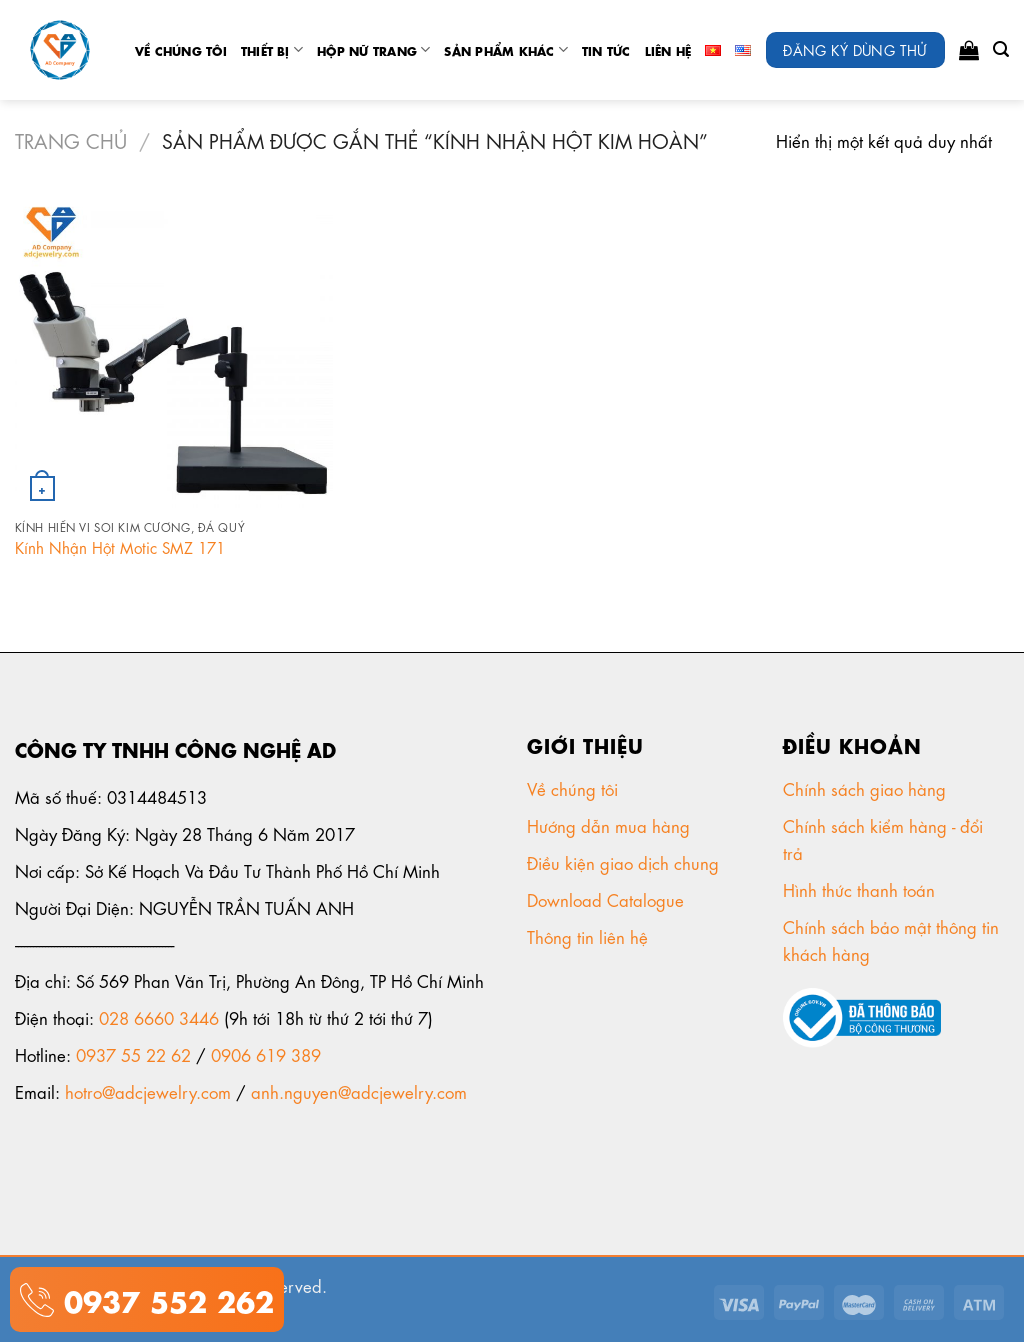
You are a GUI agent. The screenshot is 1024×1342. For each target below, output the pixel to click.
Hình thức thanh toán (861, 889)
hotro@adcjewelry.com (148, 1091)
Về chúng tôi (181, 50)
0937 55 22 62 (133, 1054)
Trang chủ (71, 139)
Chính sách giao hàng (864, 788)
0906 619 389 (266, 1054)
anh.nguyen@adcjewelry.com (359, 1091)
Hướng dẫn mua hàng (608, 825)
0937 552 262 (164, 1298)
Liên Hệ (668, 50)
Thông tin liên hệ (590, 936)
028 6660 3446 (159, 1017)
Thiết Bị (272, 49)
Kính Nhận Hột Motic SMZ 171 (120, 547)
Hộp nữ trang (373, 49)
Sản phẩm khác (506, 49)
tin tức (606, 50)
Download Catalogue (608, 899)
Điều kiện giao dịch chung (625, 862)
